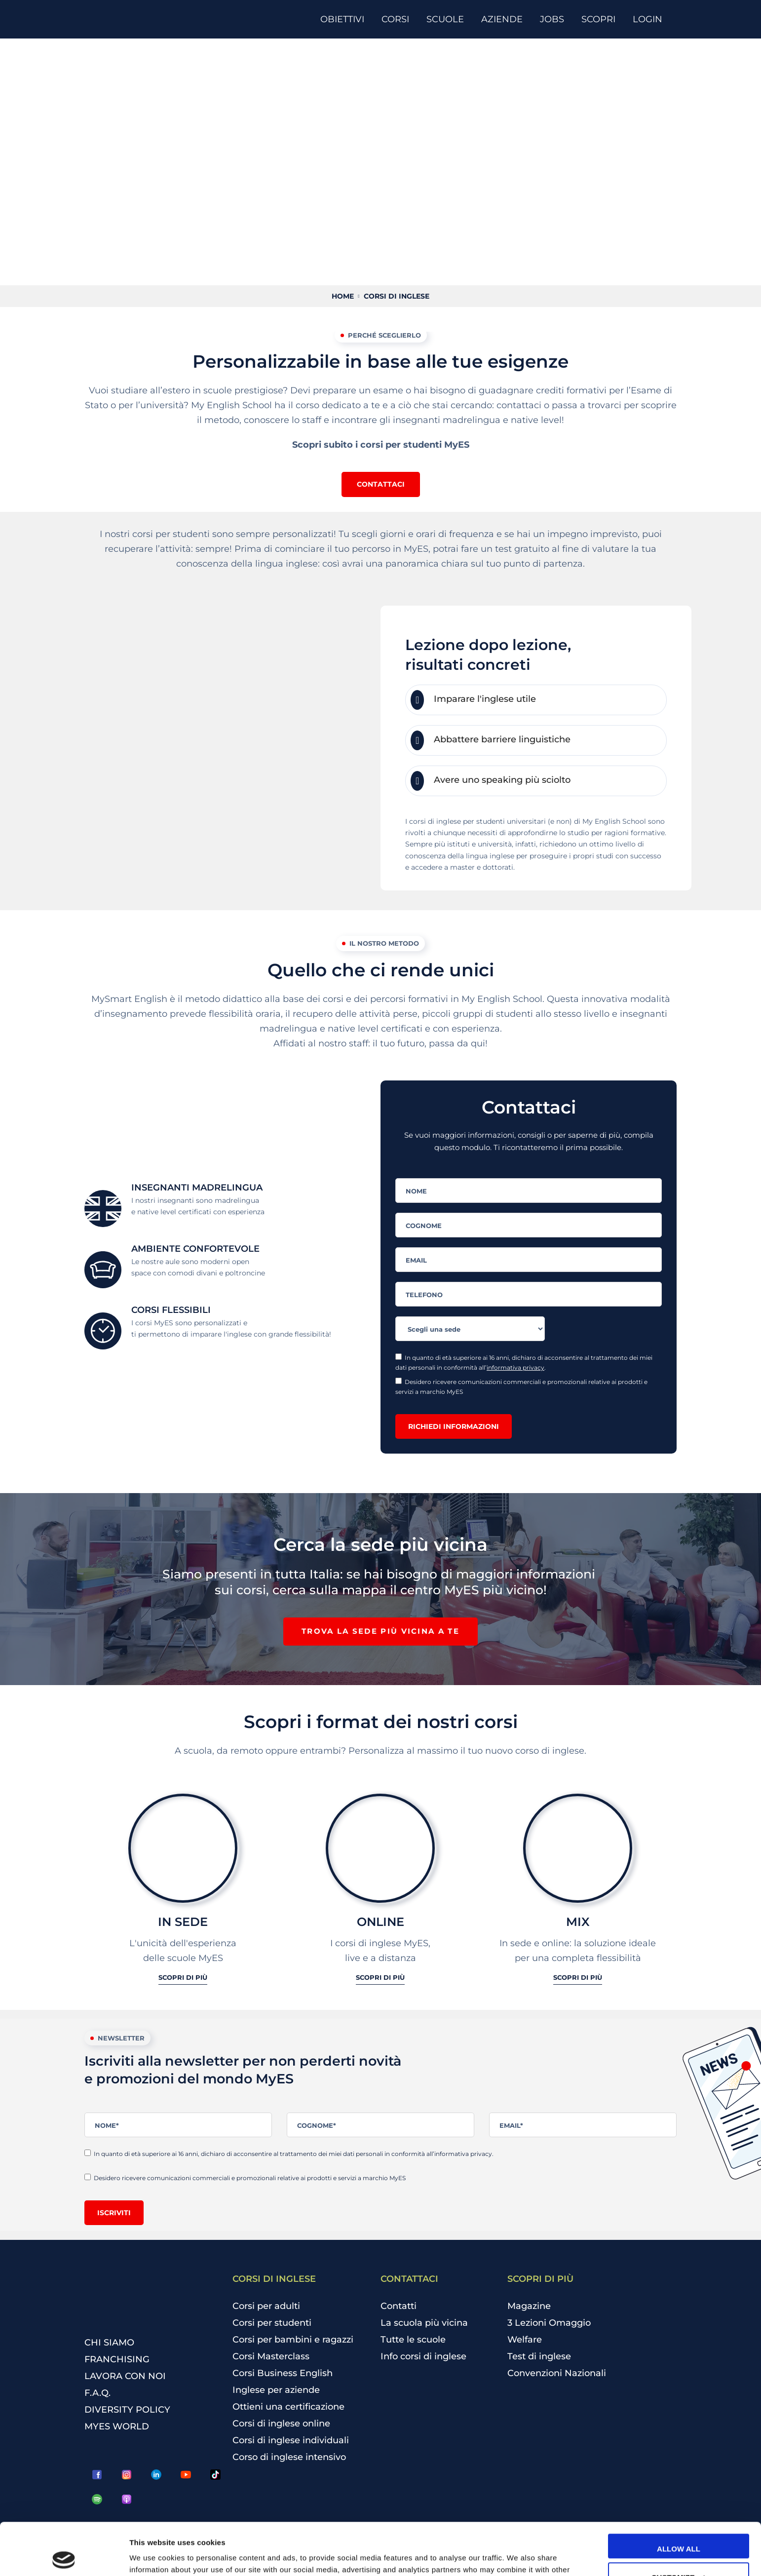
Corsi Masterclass (270, 2356)
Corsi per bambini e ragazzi (292, 2339)
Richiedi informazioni (453, 1426)
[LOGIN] (651, 19)
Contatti (398, 2306)
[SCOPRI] (602, 19)
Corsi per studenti (271, 2322)
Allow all (678, 2497)
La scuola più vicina (424, 2322)
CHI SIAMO (109, 2342)
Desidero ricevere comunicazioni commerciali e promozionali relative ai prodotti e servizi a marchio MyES (521, 1386)
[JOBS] (555, 19)
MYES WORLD (116, 2426)
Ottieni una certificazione (288, 2406)
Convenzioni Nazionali (556, 2373)
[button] (381, 484)
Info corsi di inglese (423, 2356)
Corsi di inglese (396, 296)
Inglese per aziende (276, 2389)
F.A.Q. (97, 2392)
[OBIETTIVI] (346, 19)
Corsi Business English (282, 2373)
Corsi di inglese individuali (290, 2440)
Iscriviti (114, 2212)
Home (343, 296)
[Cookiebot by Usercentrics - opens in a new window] (64, 2556)
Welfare (524, 2339)
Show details (152, 2556)
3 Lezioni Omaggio (549, 2322)
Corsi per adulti (266, 2306)
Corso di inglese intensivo (289, 2457)
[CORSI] (399, 19)
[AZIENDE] (505, 19)
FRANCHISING (117, 2359)
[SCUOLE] (448, 19)
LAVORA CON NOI (125, 2376)
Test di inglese (539, 2356)
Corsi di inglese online (281, 2423)
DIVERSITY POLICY (127, 2409)
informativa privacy (515, 1367)
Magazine (529, 2306)
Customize (679, 2525)
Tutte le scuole (413, 2339)
